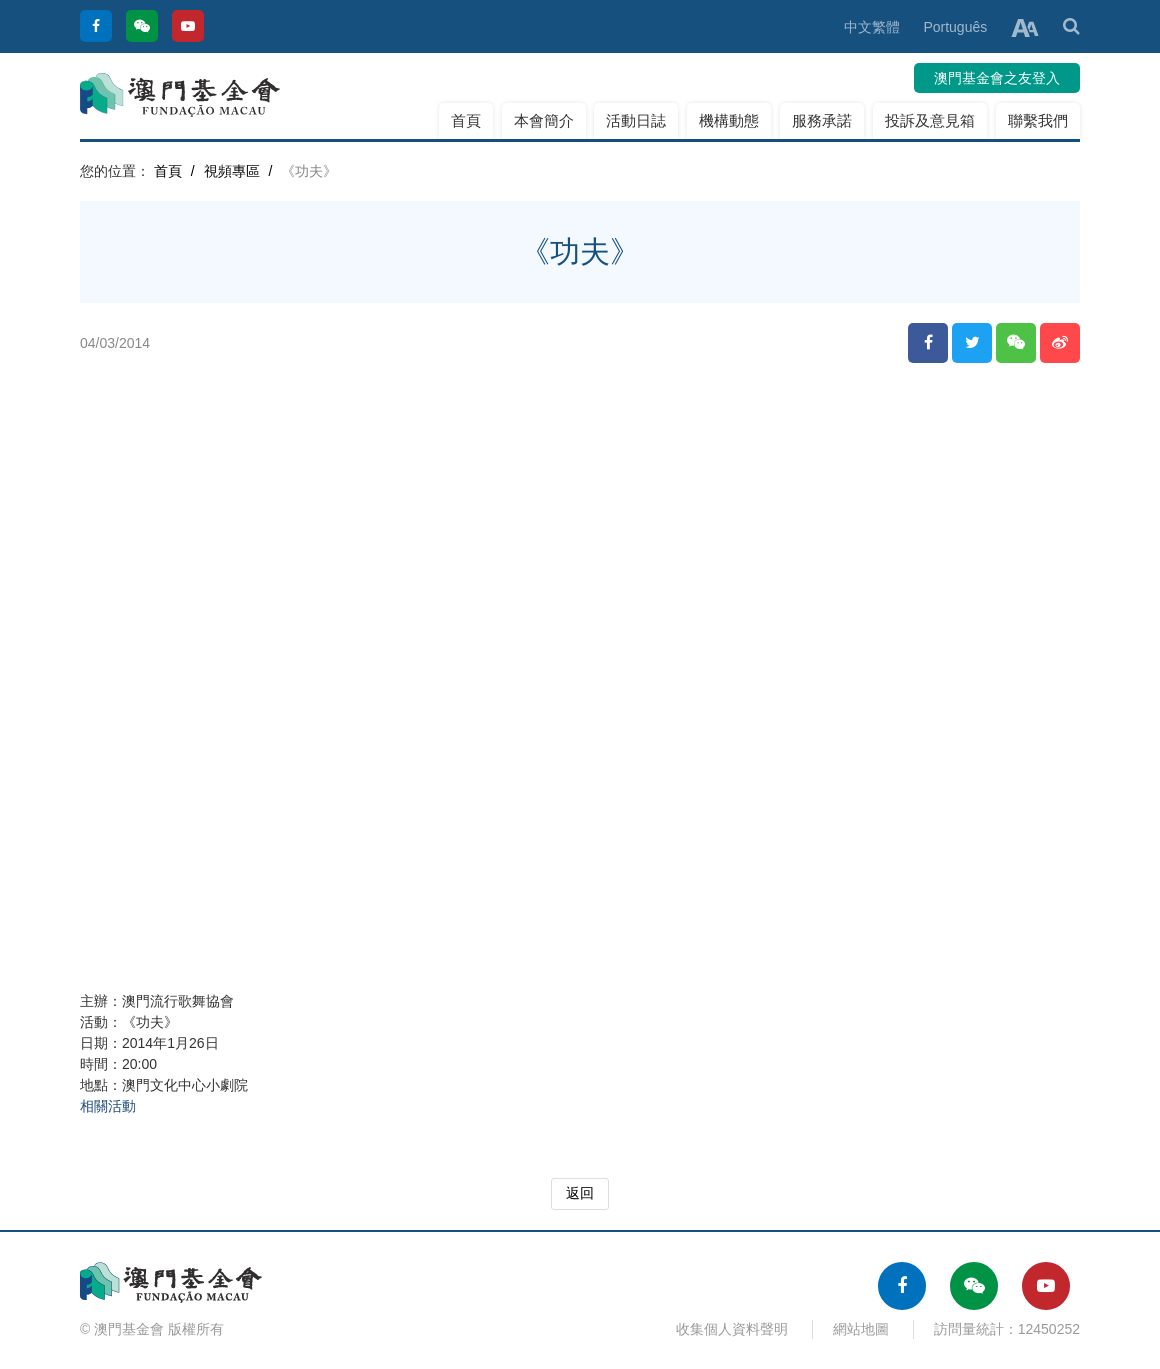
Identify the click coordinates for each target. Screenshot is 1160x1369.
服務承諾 (822, 120)
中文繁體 (872, 27)
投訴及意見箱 (930, 120)
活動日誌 (636, 120)
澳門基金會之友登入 (997, 78)
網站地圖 (861, 1329)
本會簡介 (544, 120)
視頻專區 (232, 171)
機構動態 (729, 120)
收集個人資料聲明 (732, 1329)
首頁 (466, 120)
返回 (580, 1193)
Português (955, 27)
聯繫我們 (1038, 120)
